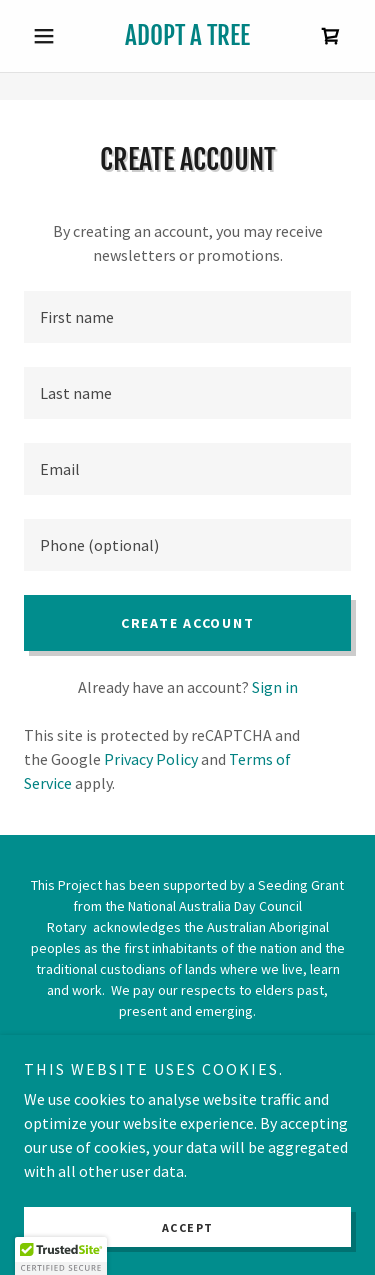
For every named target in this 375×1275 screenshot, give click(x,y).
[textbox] (187, 317)
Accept (188, 1227)
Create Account (188, 623)
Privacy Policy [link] (151, 759)
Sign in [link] (275, 687)
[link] (187, 36)
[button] (48, 36)
